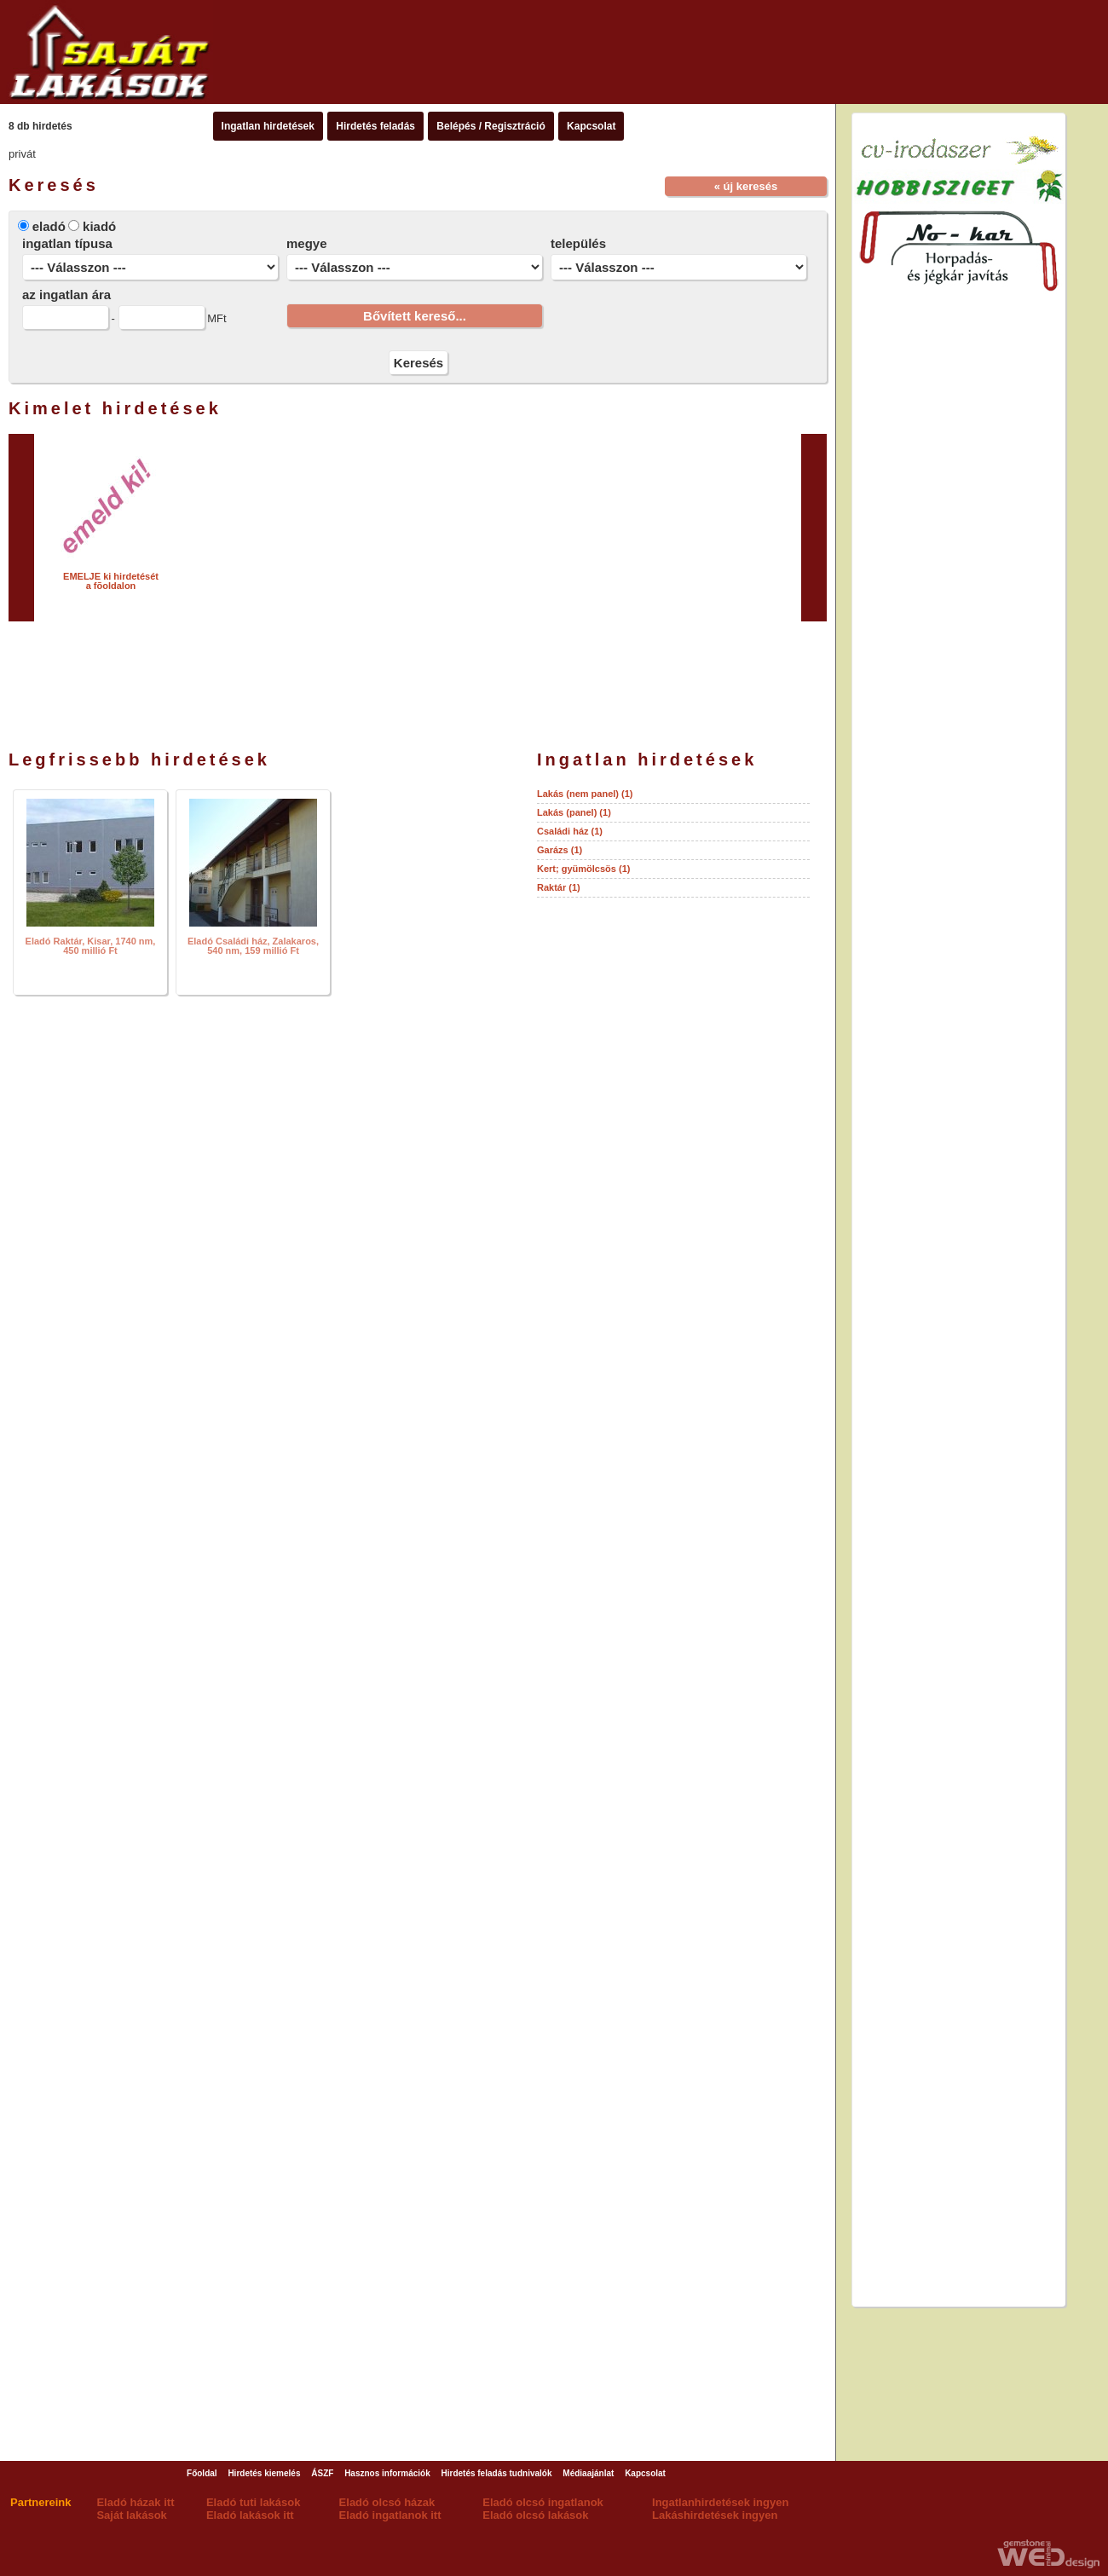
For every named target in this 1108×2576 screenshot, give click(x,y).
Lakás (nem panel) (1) (584, 793)
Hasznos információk (387, 2473)
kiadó (99, 226)
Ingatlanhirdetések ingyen (720, 2502)
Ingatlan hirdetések (268, 126)
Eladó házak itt (135, 2502)
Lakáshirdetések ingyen (714, 2515)
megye (306, 243)
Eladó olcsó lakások (535, 2515)
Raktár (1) (558, 887)
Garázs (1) (559, 850)
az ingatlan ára (66, 294)
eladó (49, 226)
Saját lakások (131, 2515)
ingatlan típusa (67, 243)
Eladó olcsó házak (387, 2502)
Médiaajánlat (588, 2473)
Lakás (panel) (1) (574, 812)
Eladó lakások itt (250, 2515)
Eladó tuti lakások (253, 2502)
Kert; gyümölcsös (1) (583, 868)
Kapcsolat (591, 126)
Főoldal (202, 2473)
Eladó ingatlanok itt (390, 2515)
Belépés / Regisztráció (490, 126)
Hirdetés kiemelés (264, 2473)
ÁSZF (322, 2473)
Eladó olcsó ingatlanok (542, 2502)
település (578, 243)
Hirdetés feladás (375, 126)
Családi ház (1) (570, 831)
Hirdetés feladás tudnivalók (496, 2473)
